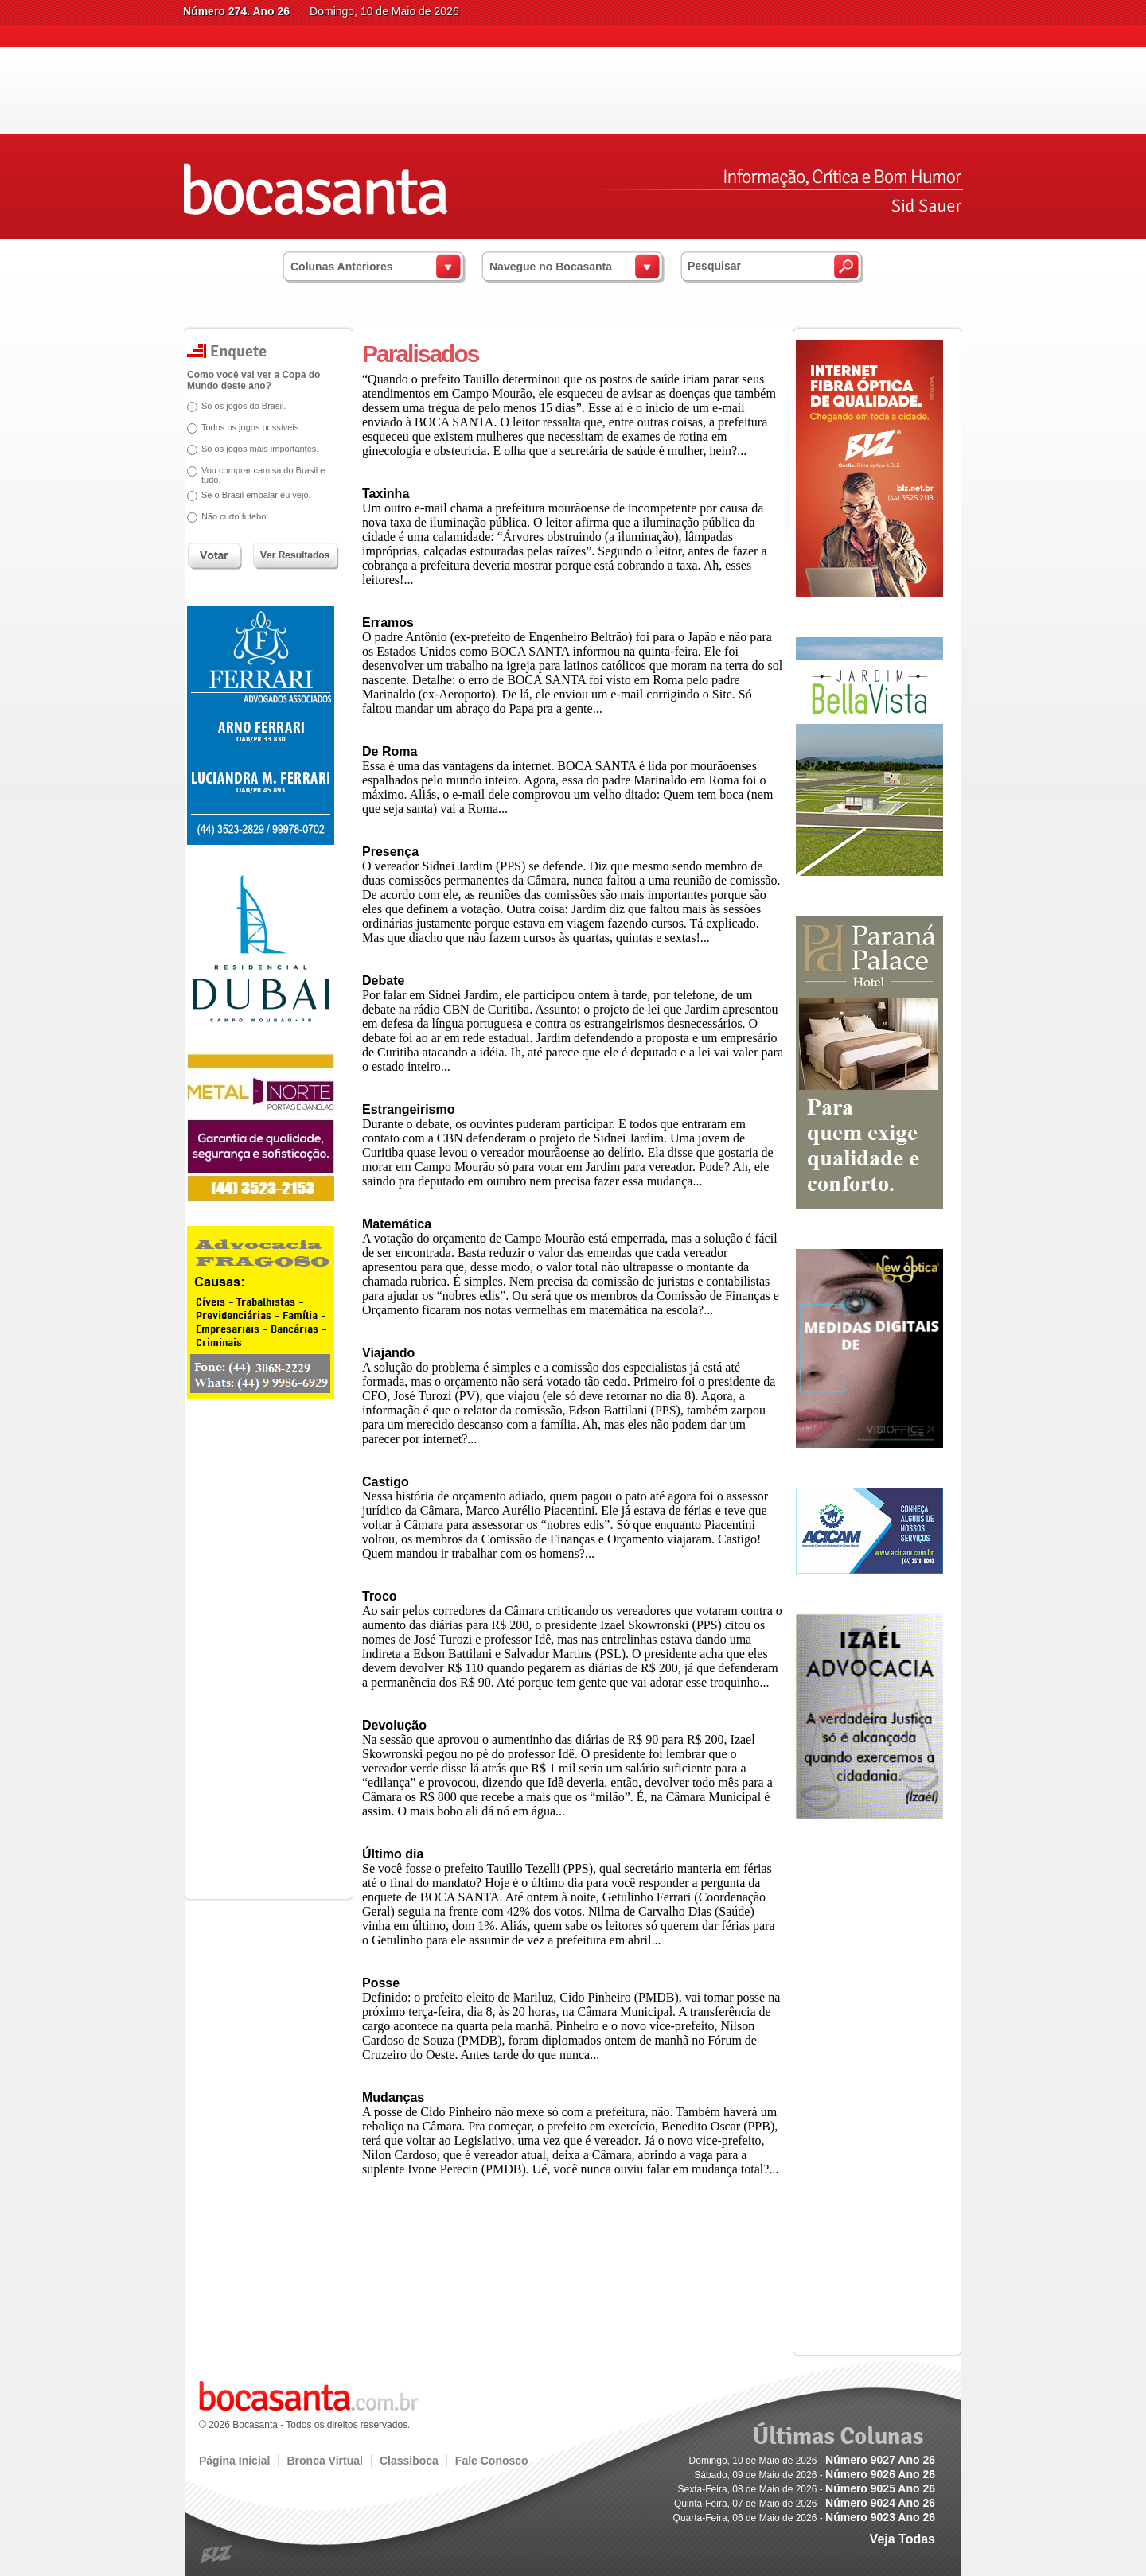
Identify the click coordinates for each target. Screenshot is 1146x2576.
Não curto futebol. (236, 516)
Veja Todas (902, 2539)
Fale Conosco (491, 2460)
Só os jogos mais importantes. (259, 448)
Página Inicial (234, 2460)
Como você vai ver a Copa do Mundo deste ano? (253, 380)
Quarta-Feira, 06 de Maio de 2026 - (804, 2517)
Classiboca (409, 2460)
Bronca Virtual (324, 2460)
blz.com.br (217, 2554)
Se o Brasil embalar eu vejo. (256, 495)
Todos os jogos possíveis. (251, 427)
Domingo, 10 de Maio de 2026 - (812, 2460)
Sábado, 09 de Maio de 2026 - (814, 2475)
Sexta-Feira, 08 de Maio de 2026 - (806, 2489)
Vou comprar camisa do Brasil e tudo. (263, 474)
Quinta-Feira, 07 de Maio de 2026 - (804, 2503)
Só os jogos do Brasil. (243, 406)
